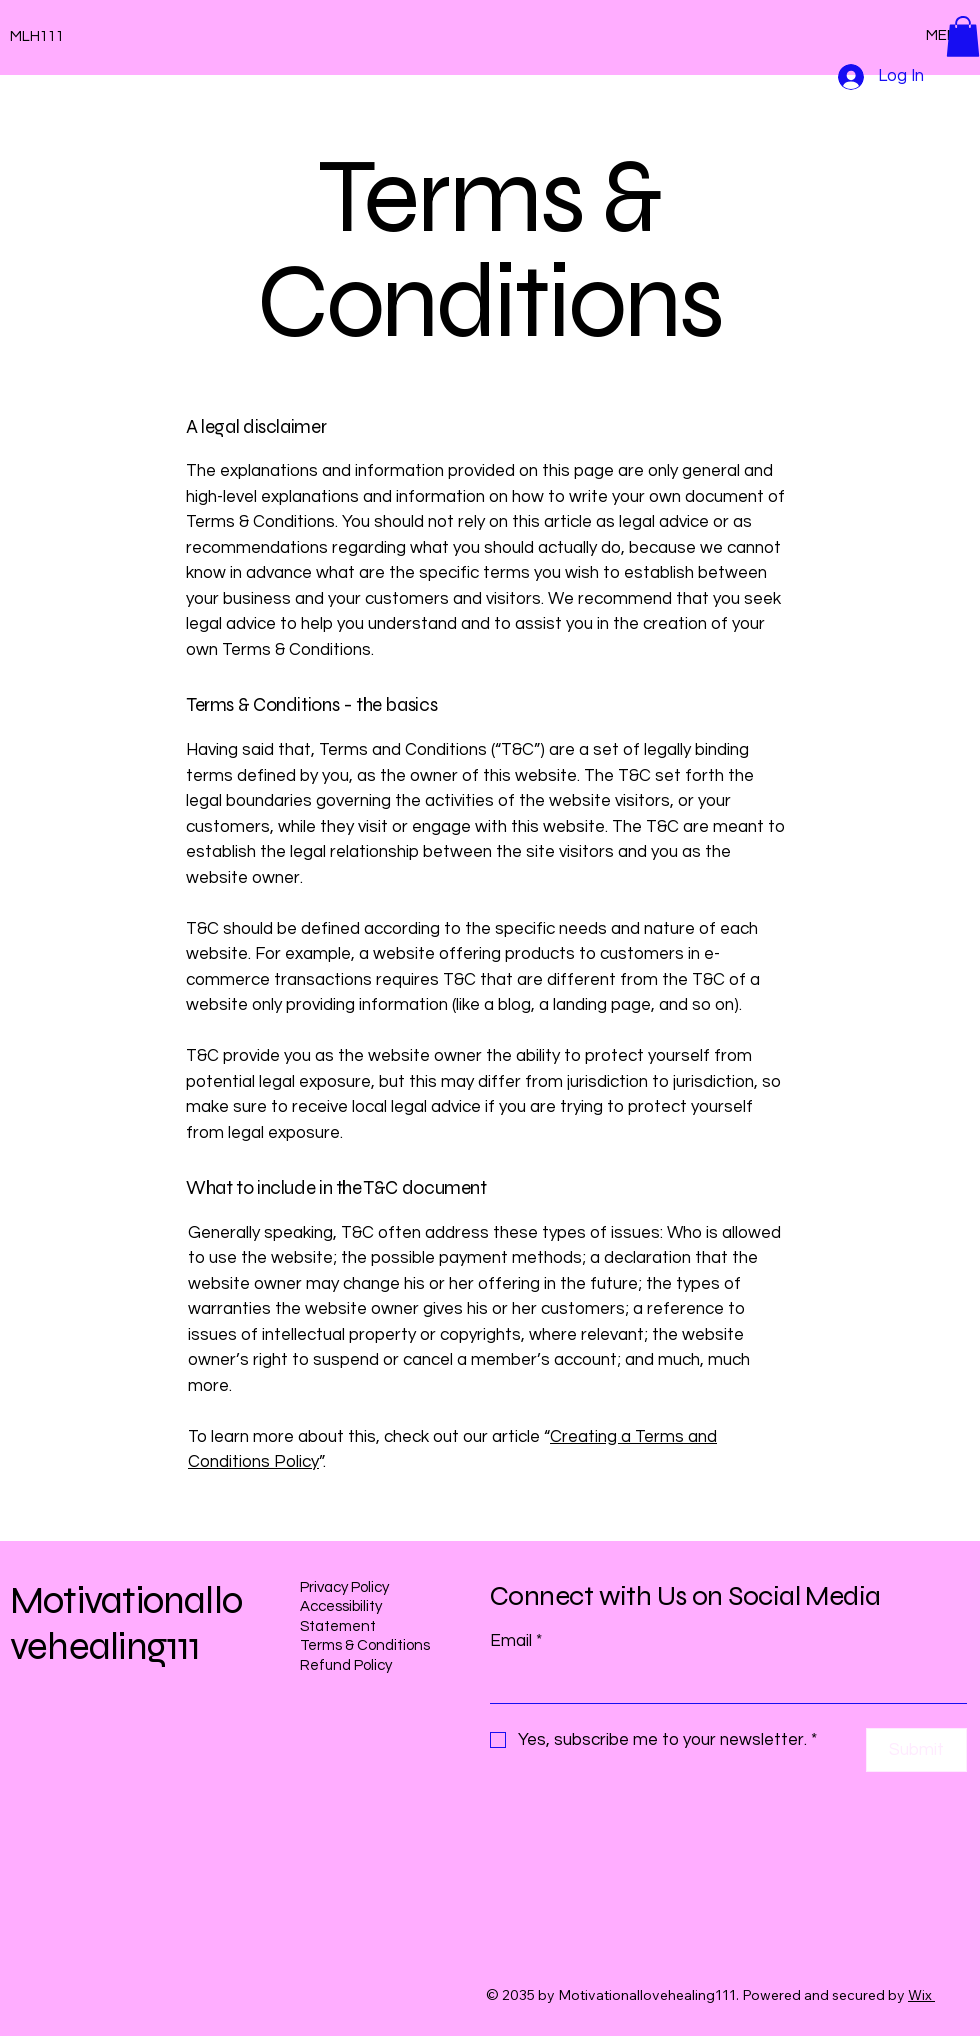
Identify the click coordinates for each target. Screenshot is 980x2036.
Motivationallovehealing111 (126, 1624)
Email (516, 1642)
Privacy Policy (344, 1587)
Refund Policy (346, 1665)
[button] (963, 36)
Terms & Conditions (365, 1645)
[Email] (722, 1683)
